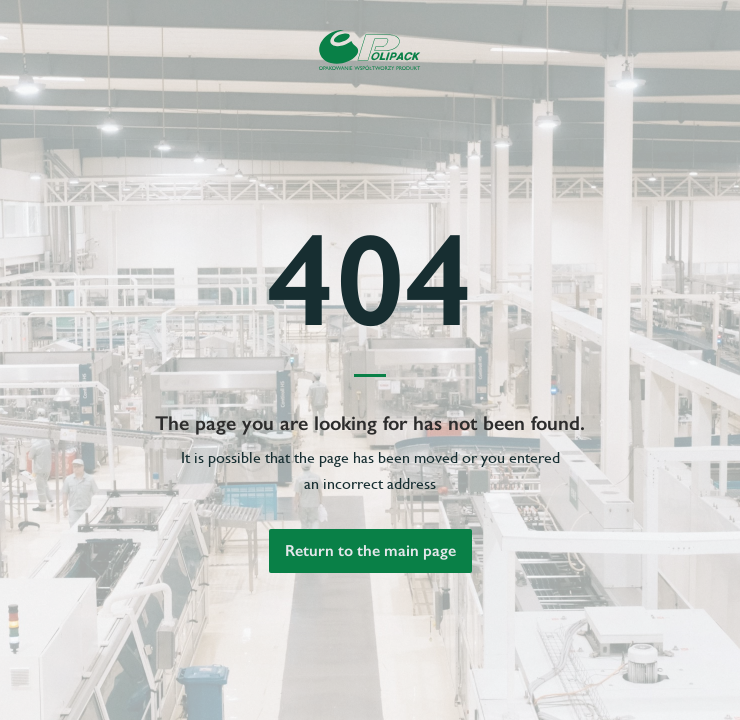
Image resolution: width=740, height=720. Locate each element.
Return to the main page (370, 550)
